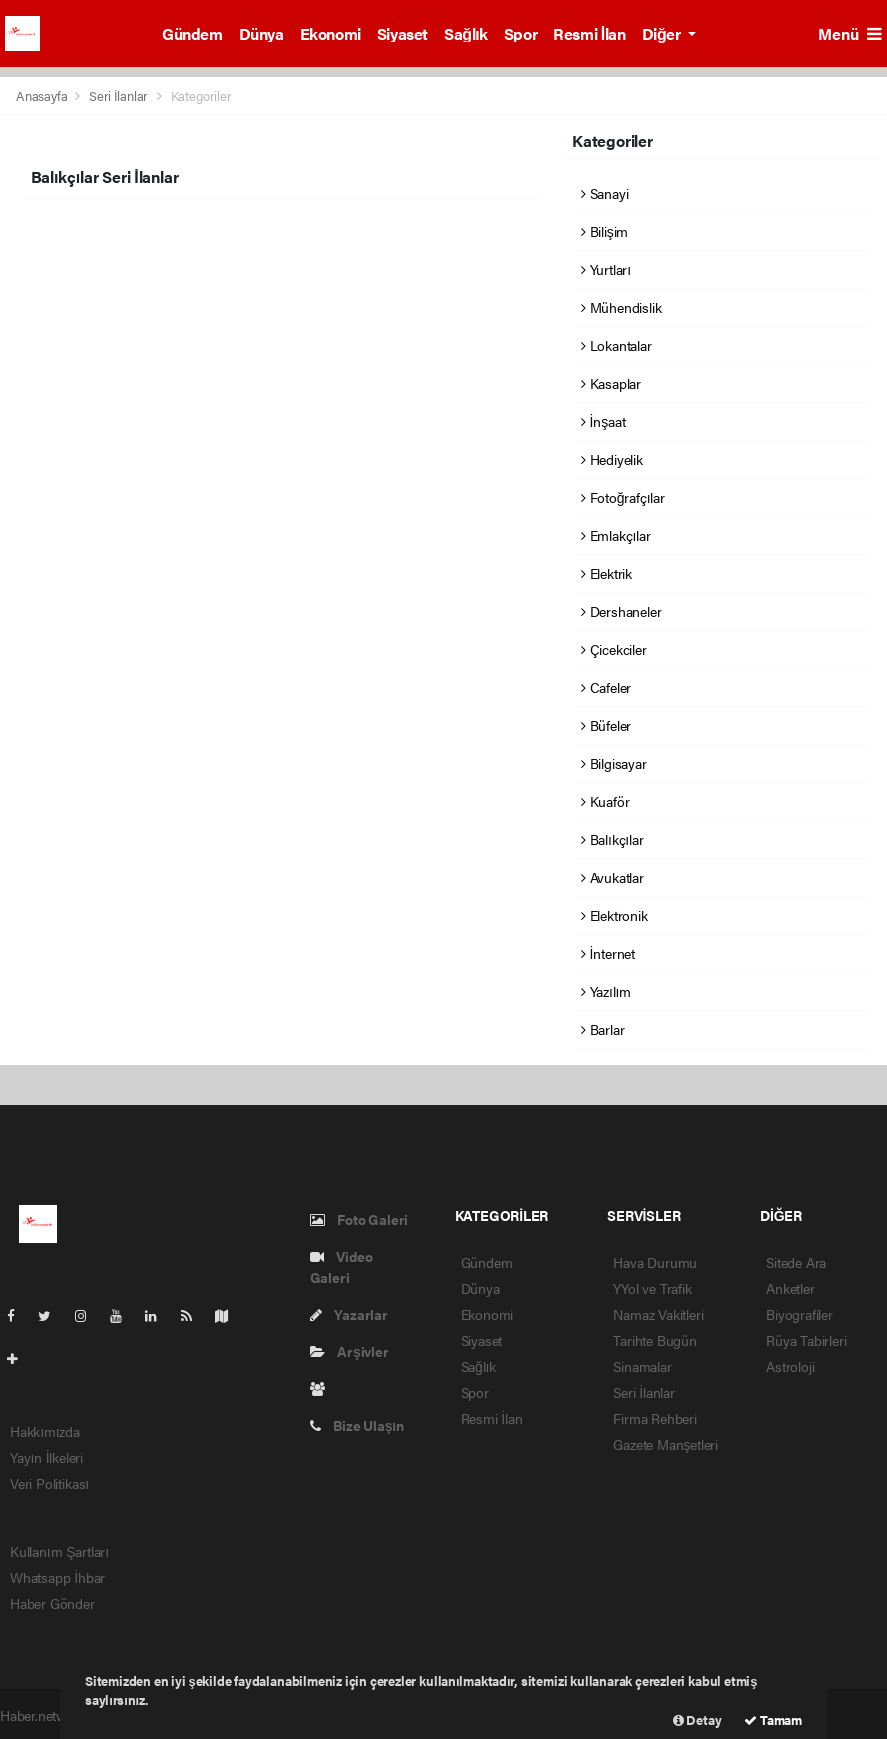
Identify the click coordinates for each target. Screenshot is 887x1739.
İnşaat (603, 421)
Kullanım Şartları (59, 1551)
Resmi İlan (589, 33)
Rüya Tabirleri (806, 1340)
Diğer (663, 33)
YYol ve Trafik (652, 1288)
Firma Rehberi (655, 1418)
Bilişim (604, 231)
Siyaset (402, 33)
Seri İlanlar (118, 95)
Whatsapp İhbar (57, 1577)
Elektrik (606, 573)
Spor (520, 33)
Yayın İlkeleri (46, 1457)
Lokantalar (616, 345)
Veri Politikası (49, 1483)
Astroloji (790, 1366)
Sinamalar (642, 1366)
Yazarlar (349, 1314)
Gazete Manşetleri (665, 1444)
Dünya (261, 33)
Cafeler (606, 687)
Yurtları (606, 269)
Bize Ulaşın (357, 1425)
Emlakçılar (616, 535)
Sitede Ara (796, 1262)
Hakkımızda (45, 1431)
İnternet (608, 953)
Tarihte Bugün (655, 1340)
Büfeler (606, 725)
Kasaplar (611, 383)
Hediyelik (612, 459)
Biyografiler (799, 1314)
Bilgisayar (614, 763)
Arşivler (349, 1351)
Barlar (602, 1029)
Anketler (790, 1288)
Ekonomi (330, 33)
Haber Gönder (52, 1603)
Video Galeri (341, 1266)
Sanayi (604, 193)
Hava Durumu (655, 1262)
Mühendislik (621, 307)
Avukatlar (612, 877)
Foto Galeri (359, 1219)
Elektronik (614, 915)
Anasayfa (43, 95)
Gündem (192, 33)
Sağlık (466, 33)
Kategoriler (201, 95)
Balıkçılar (612, 839)
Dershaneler (621, 611)
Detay (697, 1719)
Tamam (773, 1719)
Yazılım (606, 991)
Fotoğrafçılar (623, 497)
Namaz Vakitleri (658, 1314)
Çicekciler (614, 649)
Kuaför (605, 801)
